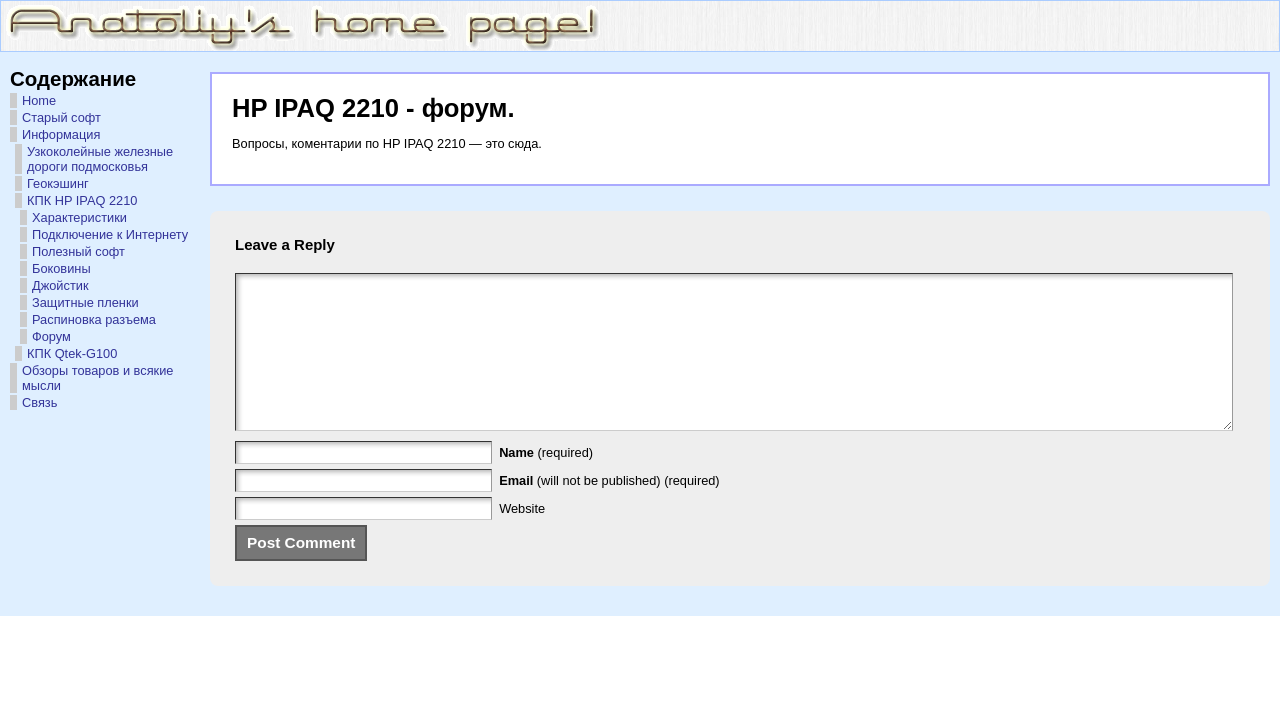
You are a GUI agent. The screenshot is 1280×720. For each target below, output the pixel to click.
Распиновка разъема (94, 319)
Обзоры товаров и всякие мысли (97, 378)
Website (522, 538)
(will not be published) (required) (609, 510)
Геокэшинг (58, 183)
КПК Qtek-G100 (72, 353)
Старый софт (61, 117)
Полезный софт (78, 251)
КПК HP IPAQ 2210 (82, 200)
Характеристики (79, 217)
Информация (61, 134)
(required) (546, 482)
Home (39, 100)
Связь (39, 402)
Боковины (61, 268)
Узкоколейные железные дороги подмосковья (100, 159)
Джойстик (60, 285)
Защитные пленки (85, 302)
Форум (51, 336)
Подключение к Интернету (110, 234)
